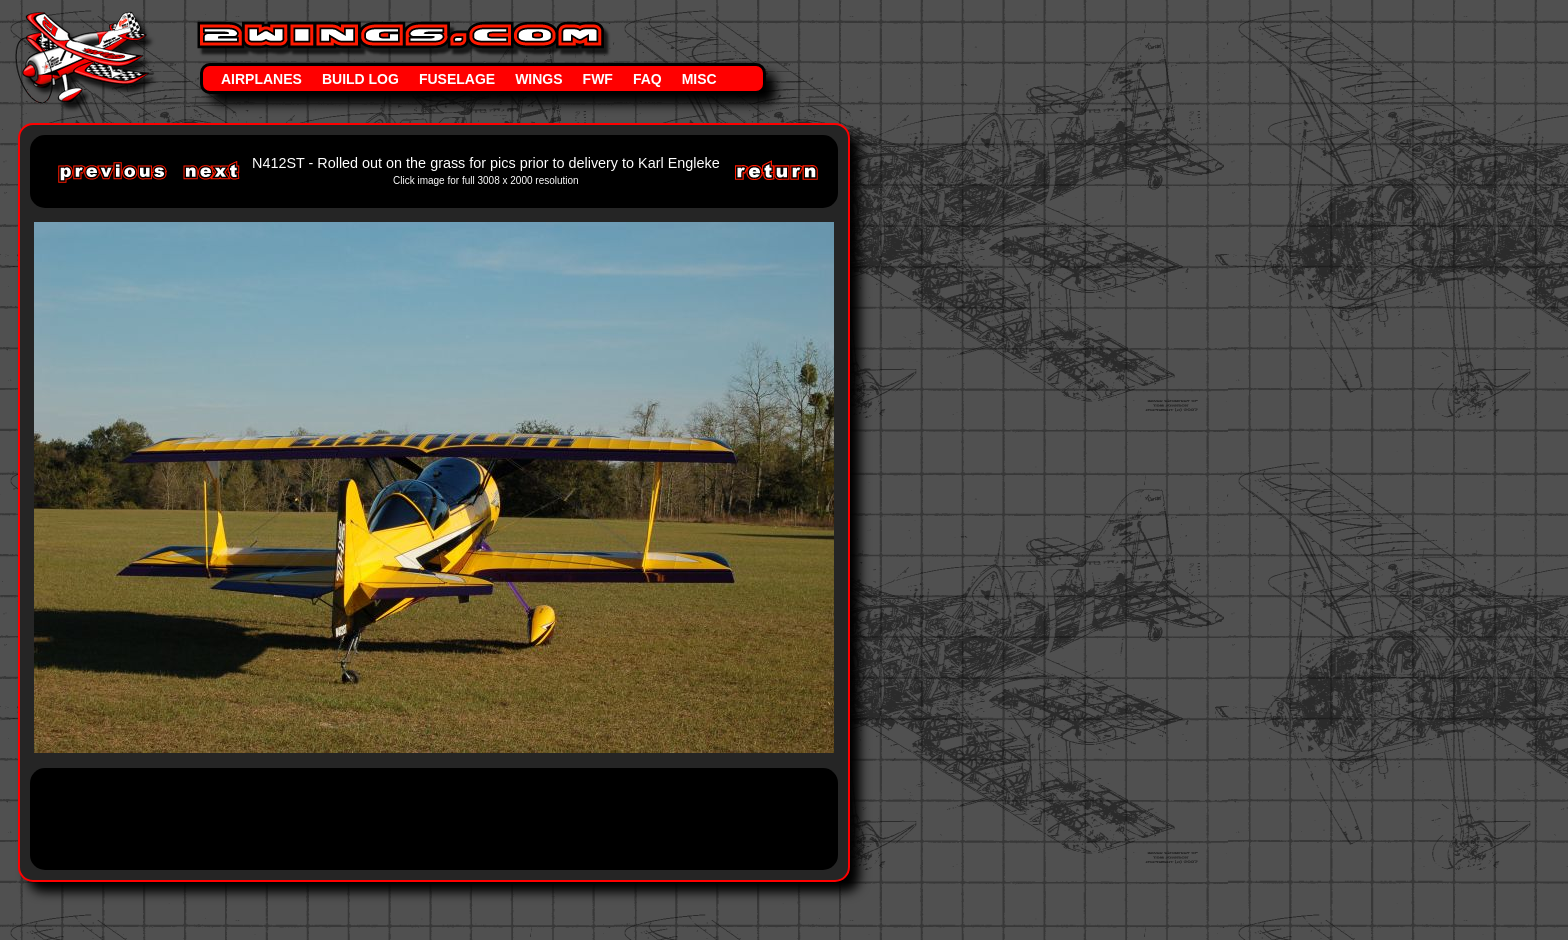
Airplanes (261, 79)
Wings (538, 79)
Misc (699, 79)
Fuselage (457, 79)
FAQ (647, 79)
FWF (598, 79)
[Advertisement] (414, 817)
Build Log (360, 79)
